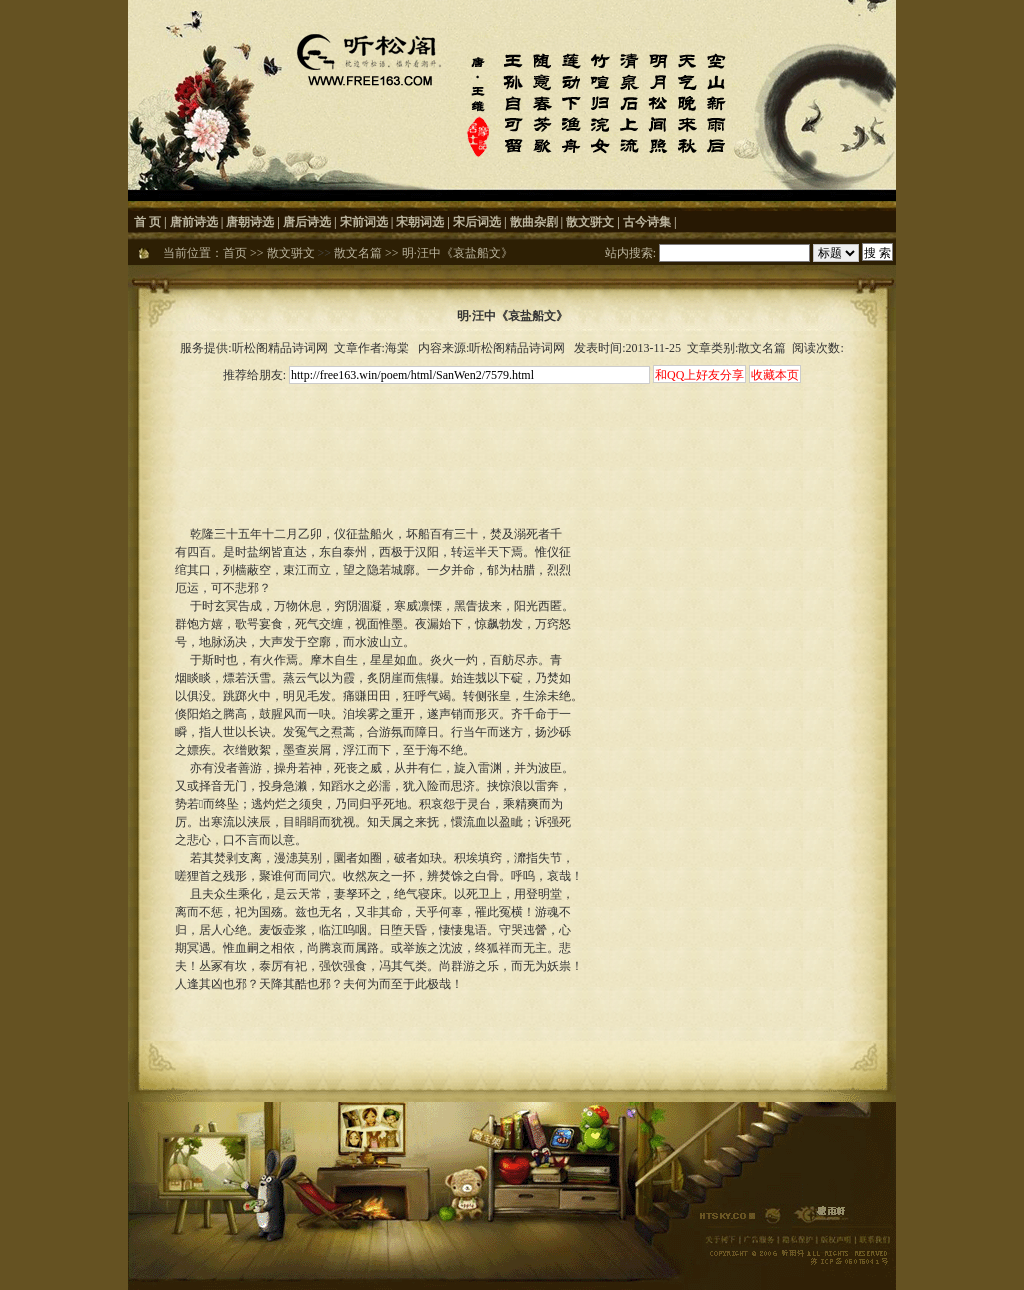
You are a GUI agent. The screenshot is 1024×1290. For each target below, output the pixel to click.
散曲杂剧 (534, 222)
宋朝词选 (420, 222)
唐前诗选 (194, 222)
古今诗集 (647, 222)
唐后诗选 (307, 222)
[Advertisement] (512, 432)
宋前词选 (364, 222)
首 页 (147, 222)
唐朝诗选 (250, 222)
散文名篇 (358, 253)
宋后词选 (477, 222)
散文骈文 (590, 222)
